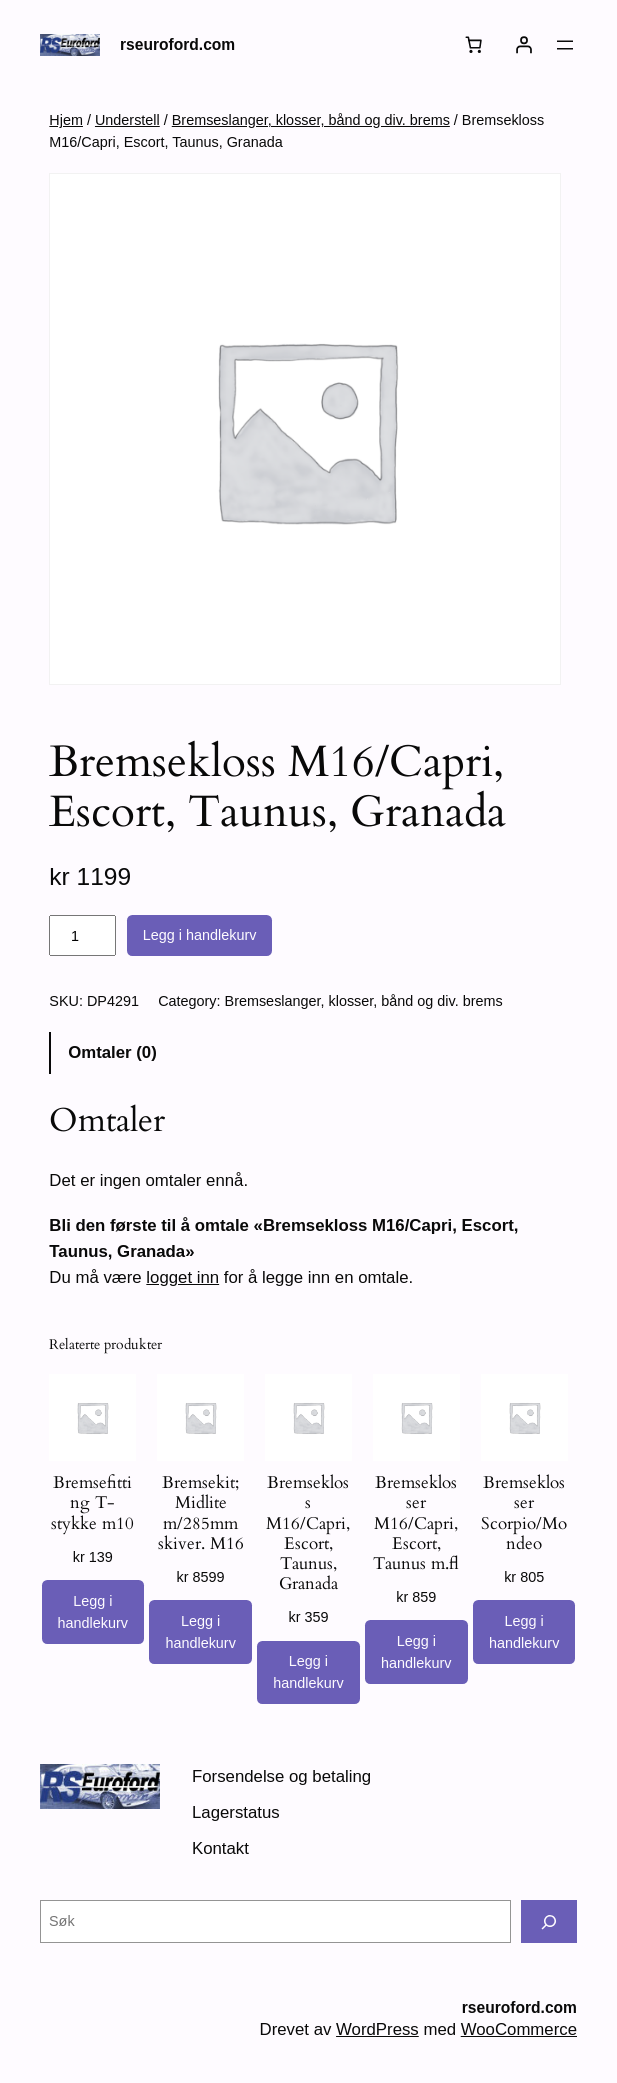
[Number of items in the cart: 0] (474, 45)
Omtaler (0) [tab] (112, 1052)
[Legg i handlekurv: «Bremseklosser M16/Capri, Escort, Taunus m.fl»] (416, 1652)
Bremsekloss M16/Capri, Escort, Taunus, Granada (308, 1533)
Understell (127, 120)
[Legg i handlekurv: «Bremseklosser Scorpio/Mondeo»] (524, 1632)
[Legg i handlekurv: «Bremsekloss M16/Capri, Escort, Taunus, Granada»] (308, 1673)
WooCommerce (519, 2029)
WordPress (377, 2029)
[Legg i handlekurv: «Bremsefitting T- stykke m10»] (93, 1612)
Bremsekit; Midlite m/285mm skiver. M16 (201, 1513)
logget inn (182, 1277)
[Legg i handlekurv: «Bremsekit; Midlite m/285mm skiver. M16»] (200, 1632)
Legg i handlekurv (200, 935)
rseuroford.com (177, 44)
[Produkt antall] (82, 936)
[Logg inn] (524, 45)
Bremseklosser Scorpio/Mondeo (524, 1513)
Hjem (66, 120)
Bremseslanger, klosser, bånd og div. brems (311, 120)
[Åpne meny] (565, 45)
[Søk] (549, 1921)
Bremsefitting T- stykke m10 (92, 1503)
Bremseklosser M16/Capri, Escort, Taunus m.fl (416, 1523)
